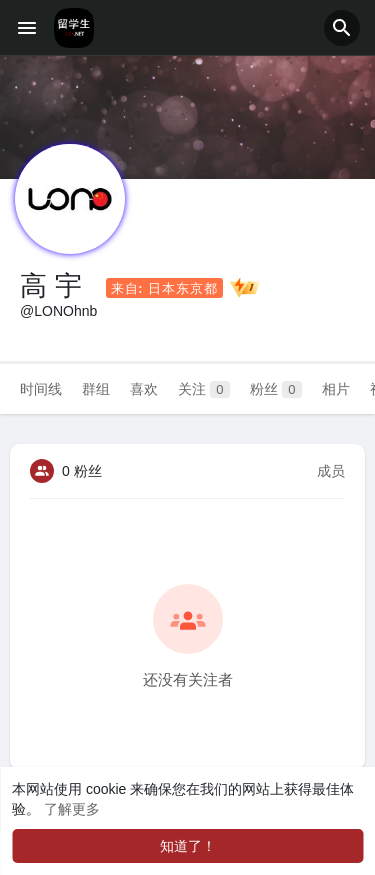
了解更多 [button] (72, 809)
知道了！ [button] (188, 846)
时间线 (41, 389)
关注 (204, 389)
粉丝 (276, 389)
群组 (96, 389)
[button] (342, 28)
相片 (336, 389)
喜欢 (144, 389)
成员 (331, 471)
